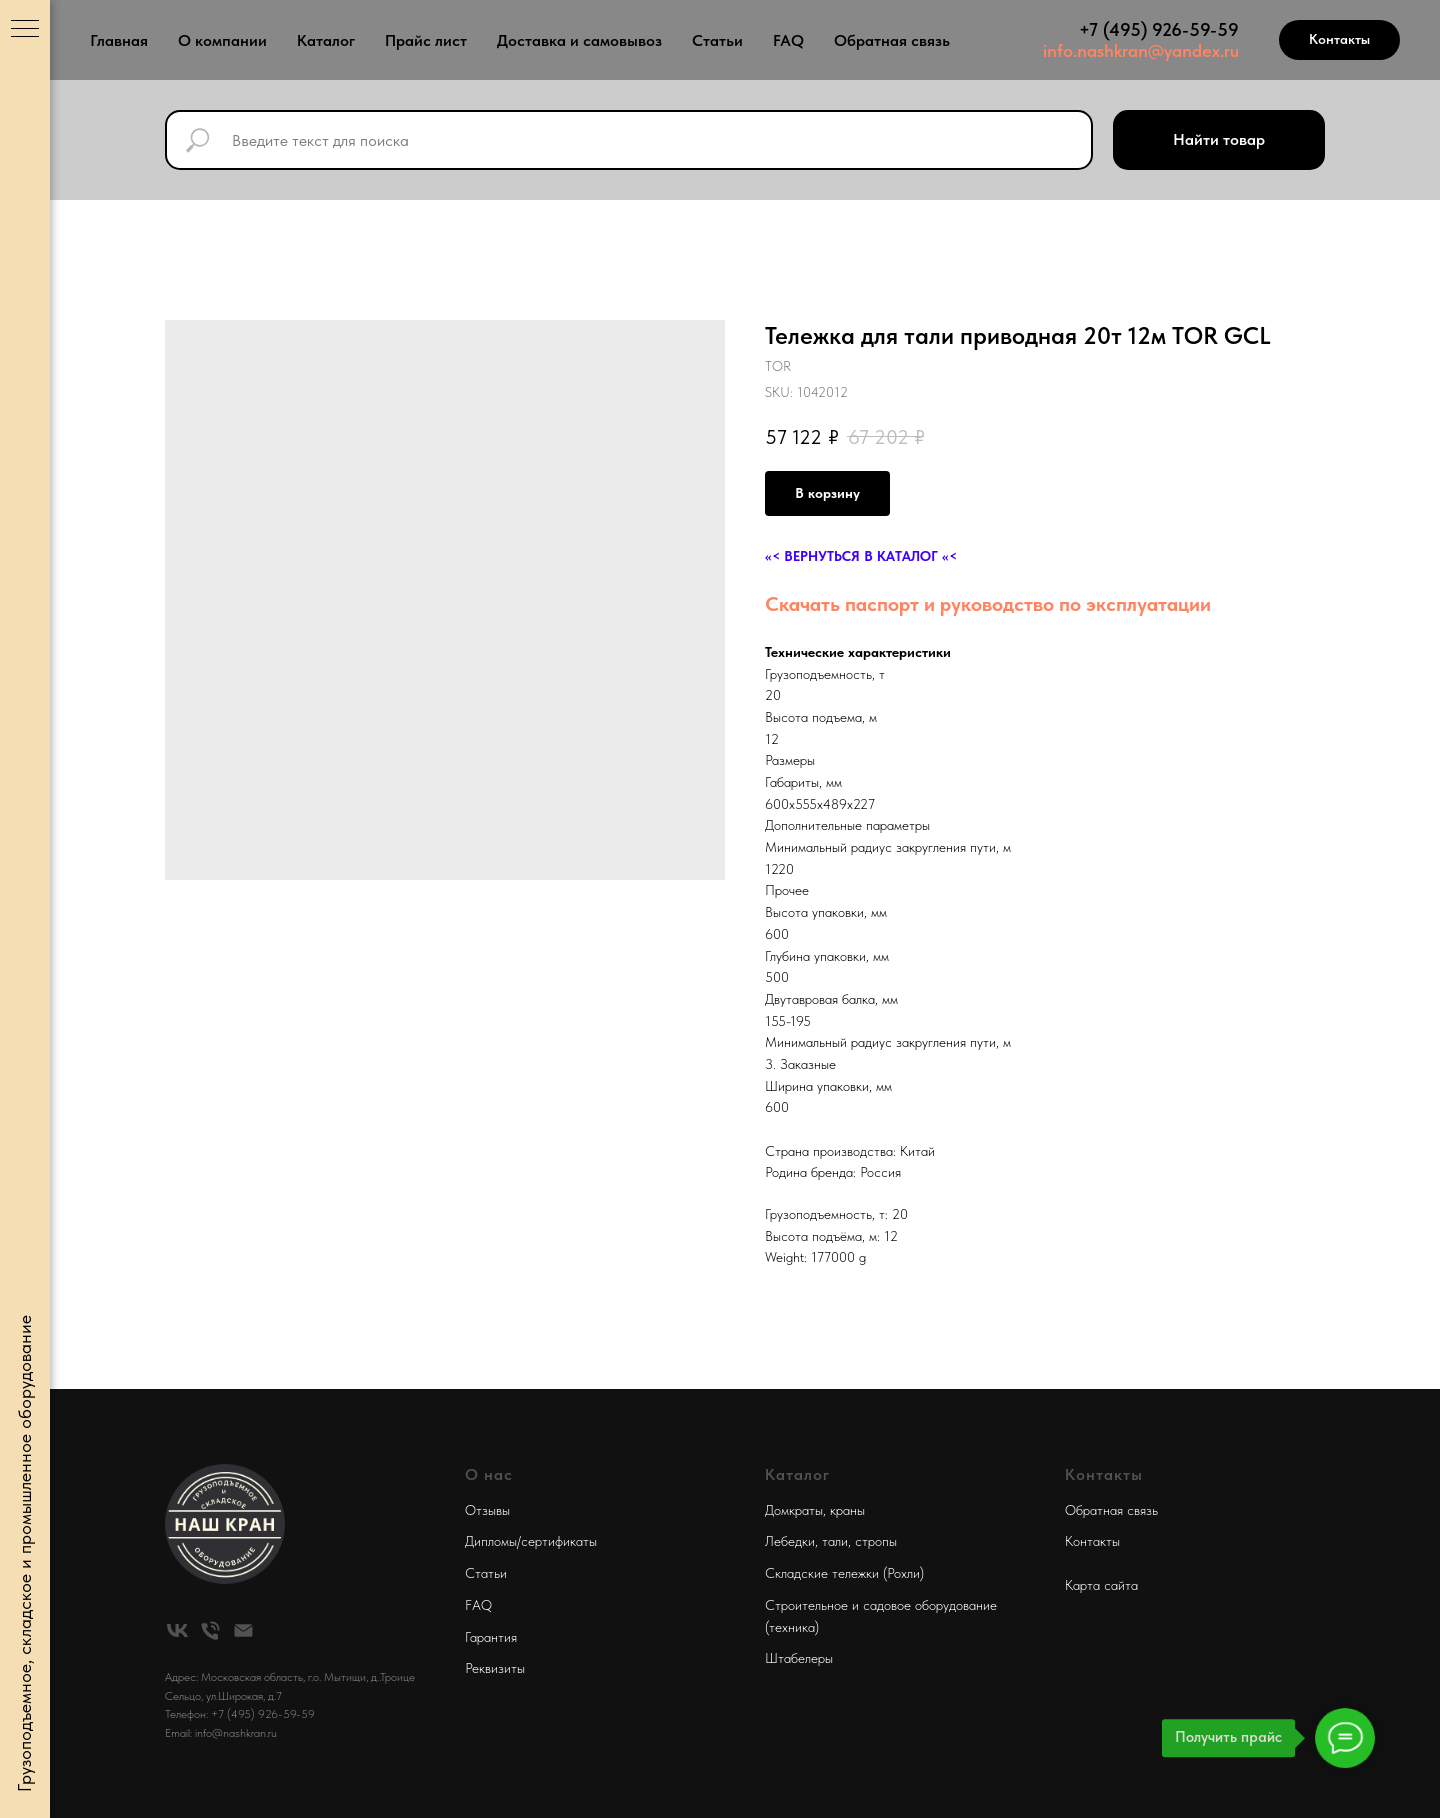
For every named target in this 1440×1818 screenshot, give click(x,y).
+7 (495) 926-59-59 (1159, 29)
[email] (243, 1630)
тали (835, 1541)
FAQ (788, 40)
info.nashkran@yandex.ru (1141, 50)
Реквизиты (495, 1668)
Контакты (1092, 1541)
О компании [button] (222, 40)
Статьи (717, 40)
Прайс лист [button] (426, 40)
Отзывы (487, 1510)
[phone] (210, 1630)
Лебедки (790, 1541)
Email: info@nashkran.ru (221, 1733)
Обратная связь (892, 40)
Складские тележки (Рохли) (844, 1573)
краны (847, 1510)
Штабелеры (799, 1658)
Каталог (326, 40)
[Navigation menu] (25, 30)
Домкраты (794, 1510)
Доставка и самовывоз (579, 40)
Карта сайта (1101, 1585)
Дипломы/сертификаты (531, 1541)
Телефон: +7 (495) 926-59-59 (240, 1714)
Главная (119, 40)
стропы (876, 1541)
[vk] (177, 1630)
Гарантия (491, 1637)
